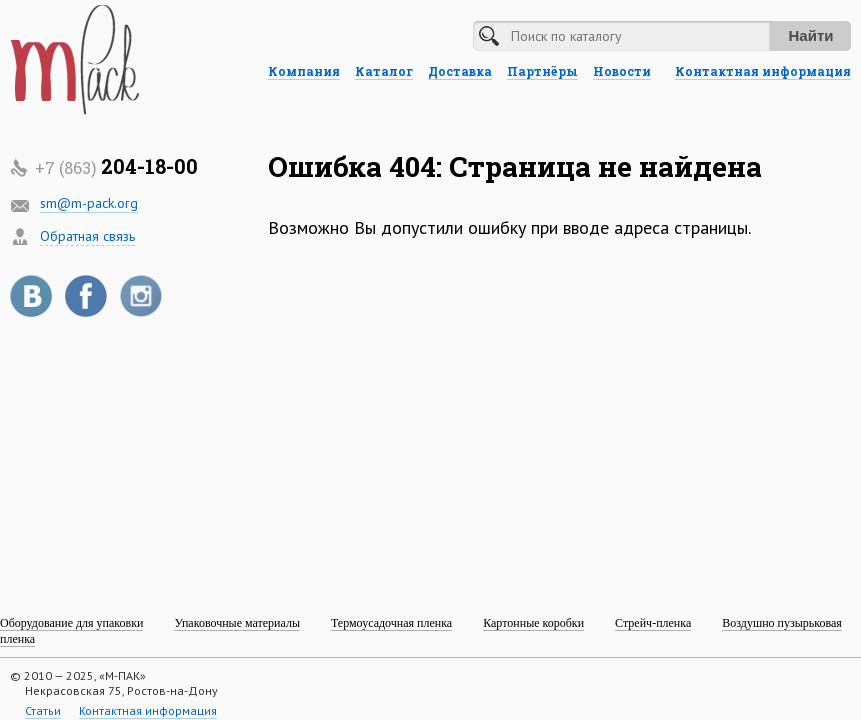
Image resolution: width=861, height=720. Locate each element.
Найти (811, 35)
